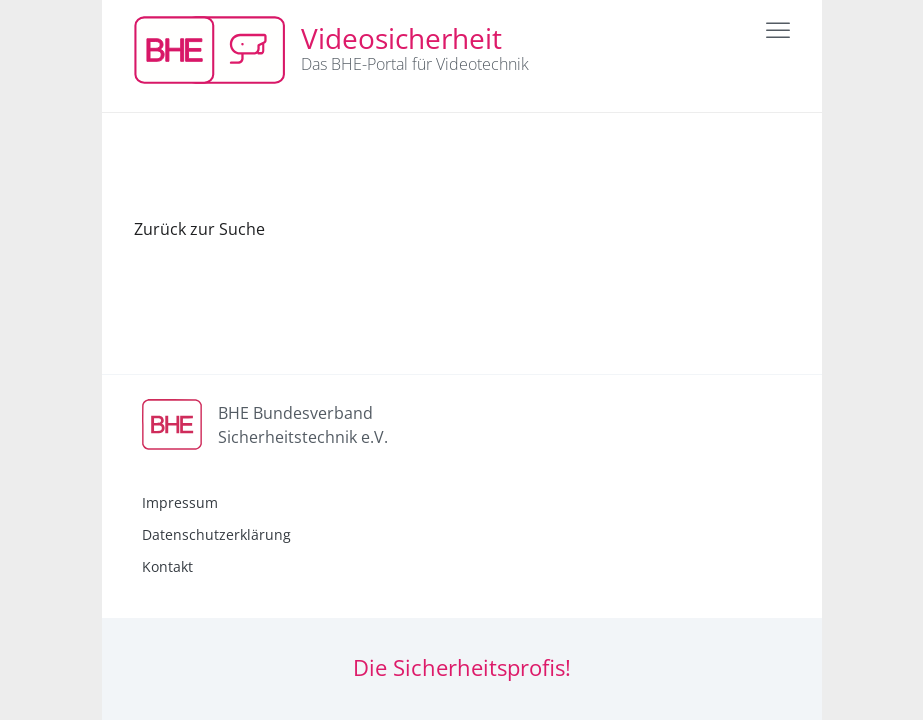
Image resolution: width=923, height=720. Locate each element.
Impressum (180, 502)
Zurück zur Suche (199, 229)
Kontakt (167, 566)
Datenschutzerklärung (216, 534)
